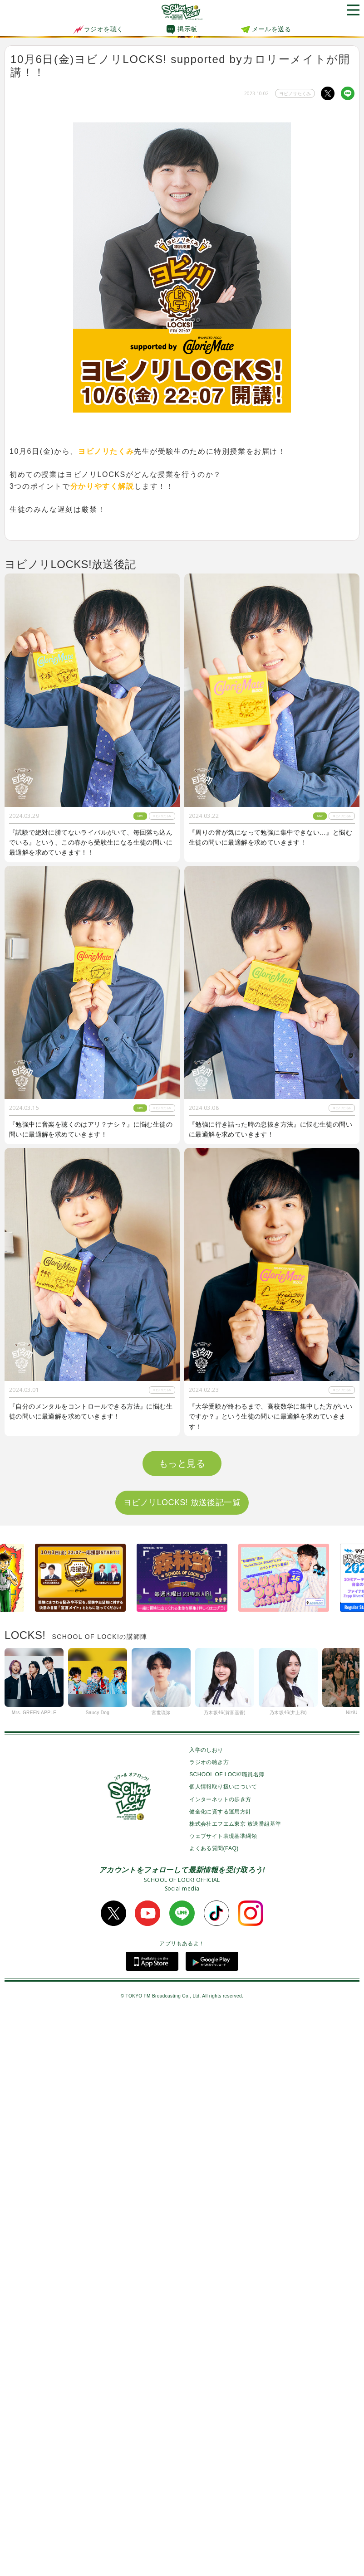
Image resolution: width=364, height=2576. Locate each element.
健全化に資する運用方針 (220, 2375)
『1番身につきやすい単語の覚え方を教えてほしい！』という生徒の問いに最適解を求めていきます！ (269, 1703)
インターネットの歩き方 (220, 2363)
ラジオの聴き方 (209, 2326)
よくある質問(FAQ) (213, 2412)
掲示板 (187, 29)
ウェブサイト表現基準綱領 (223, 2400)
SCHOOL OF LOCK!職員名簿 (226, 2338)
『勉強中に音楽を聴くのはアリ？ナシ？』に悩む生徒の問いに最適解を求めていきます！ (90, 1129)
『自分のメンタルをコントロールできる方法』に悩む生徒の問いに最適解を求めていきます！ (90, 1411)
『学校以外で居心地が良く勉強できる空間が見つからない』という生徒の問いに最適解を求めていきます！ (90, 1703)
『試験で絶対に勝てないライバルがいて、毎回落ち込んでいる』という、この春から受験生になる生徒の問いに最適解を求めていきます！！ (90, 842)
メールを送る (271, 29)
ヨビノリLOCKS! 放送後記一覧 (182, 2066)
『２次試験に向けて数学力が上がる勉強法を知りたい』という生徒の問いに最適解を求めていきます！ (90, 1985)
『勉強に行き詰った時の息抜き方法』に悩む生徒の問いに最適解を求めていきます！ (270, 1129)
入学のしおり (206, 2314)
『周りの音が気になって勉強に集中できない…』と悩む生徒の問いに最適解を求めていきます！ (270, 837)
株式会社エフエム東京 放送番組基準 (235, 2388)
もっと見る (182, 2027)
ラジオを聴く (98, 29)
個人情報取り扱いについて (223, 2351)
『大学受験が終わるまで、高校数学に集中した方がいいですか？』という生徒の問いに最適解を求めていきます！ (270, 1416)
